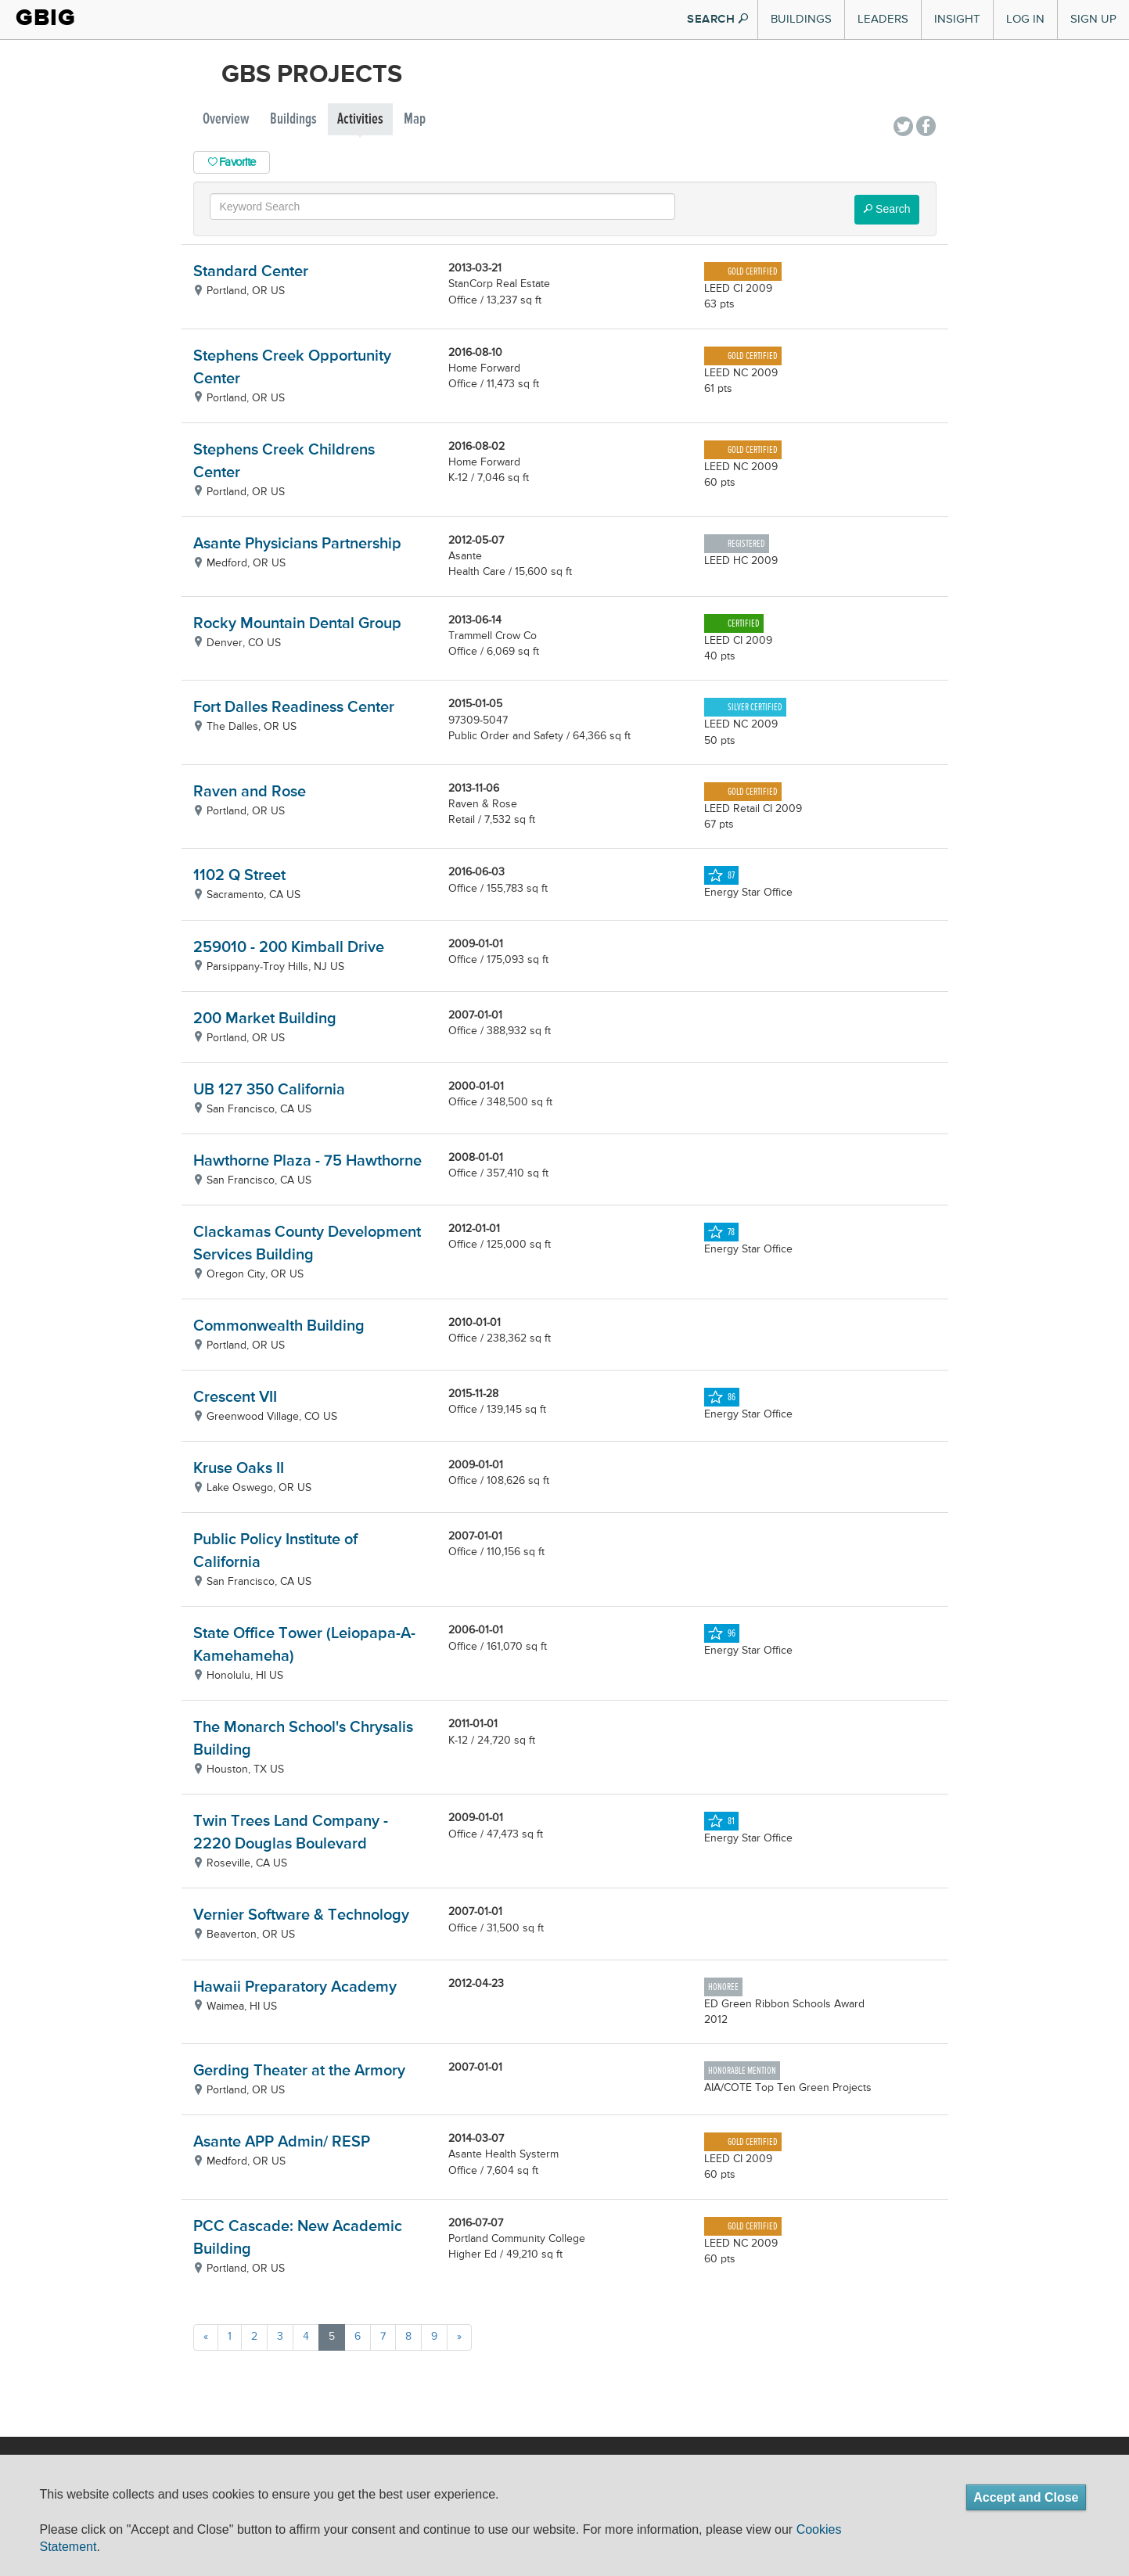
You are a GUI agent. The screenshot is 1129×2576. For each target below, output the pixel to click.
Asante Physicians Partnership (297, 544)
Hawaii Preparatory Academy (295, 1987)
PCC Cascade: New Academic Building (297, 2238)
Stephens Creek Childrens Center (284, 461)
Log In (1025, 19)
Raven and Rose (249, 792)
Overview (226, 119)
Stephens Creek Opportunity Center (292, 367)
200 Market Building (264, 1019)
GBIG (46, 17)
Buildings (801, 19)
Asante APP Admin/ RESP (281, 2142)
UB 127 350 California (269, 1090)
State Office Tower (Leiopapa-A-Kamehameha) (304, 1645)
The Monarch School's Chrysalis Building (303, 1739)
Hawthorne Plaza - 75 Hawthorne (307, 1161)
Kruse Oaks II (238, 1468)
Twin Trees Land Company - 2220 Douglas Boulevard (290, 1832)
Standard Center (250, 272)
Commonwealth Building (279, 1326)
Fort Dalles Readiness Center (293, 707)
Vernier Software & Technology (301, 1915)
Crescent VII (235, 1397)
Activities (360, 119)
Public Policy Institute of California (275, 1551)
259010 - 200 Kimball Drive (288, 948)
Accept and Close (1025, 2497)
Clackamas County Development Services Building (307, 1243)
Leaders (883, 19)
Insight (957, 19)
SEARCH (717, 19)
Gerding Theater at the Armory (299, 2071)
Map (415, 119)
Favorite (232, 162)
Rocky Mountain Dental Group (297, 624)
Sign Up (1093, 19)
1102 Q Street (239, 876)
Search (887, 209)
